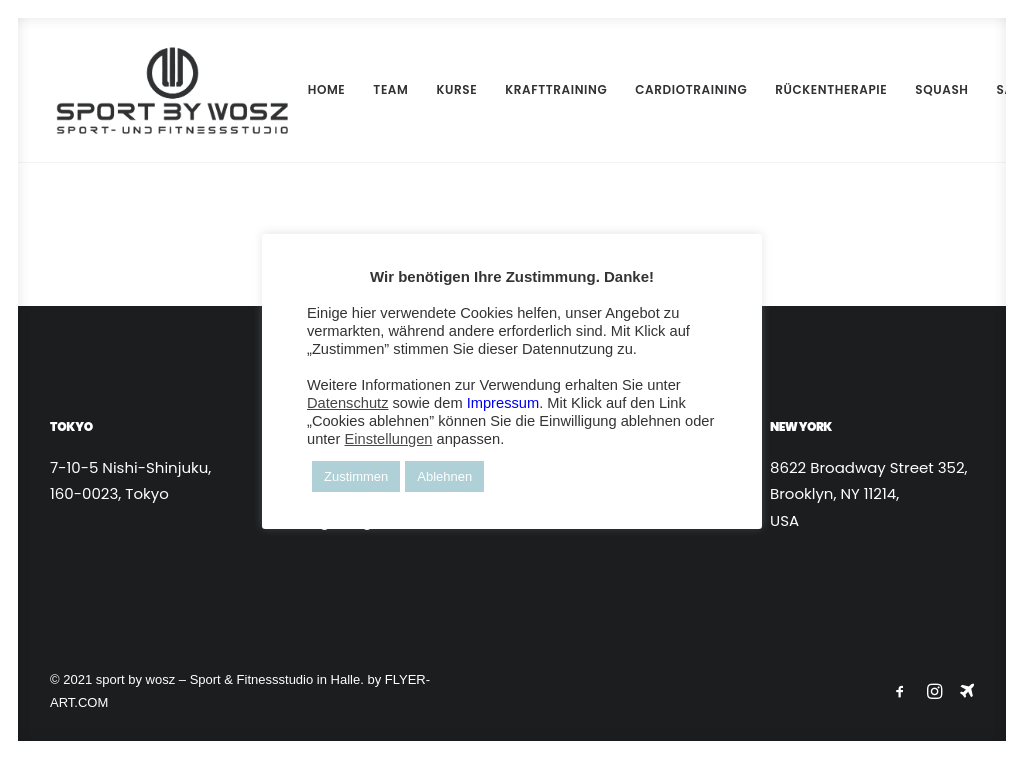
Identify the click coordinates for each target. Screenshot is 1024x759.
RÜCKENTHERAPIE (819, 89)
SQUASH (929, 89)
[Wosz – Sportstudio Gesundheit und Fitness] (166, 90)
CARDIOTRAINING (679, 89)
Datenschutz (347, 403)
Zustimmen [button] (356, 476)
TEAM (378, 89)
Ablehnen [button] (444, 476)
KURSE (444, 89)
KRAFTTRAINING (544, 89)
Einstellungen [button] (388, 439)
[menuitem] (315, 90)
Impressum (503, 403)
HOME (315, 89)
